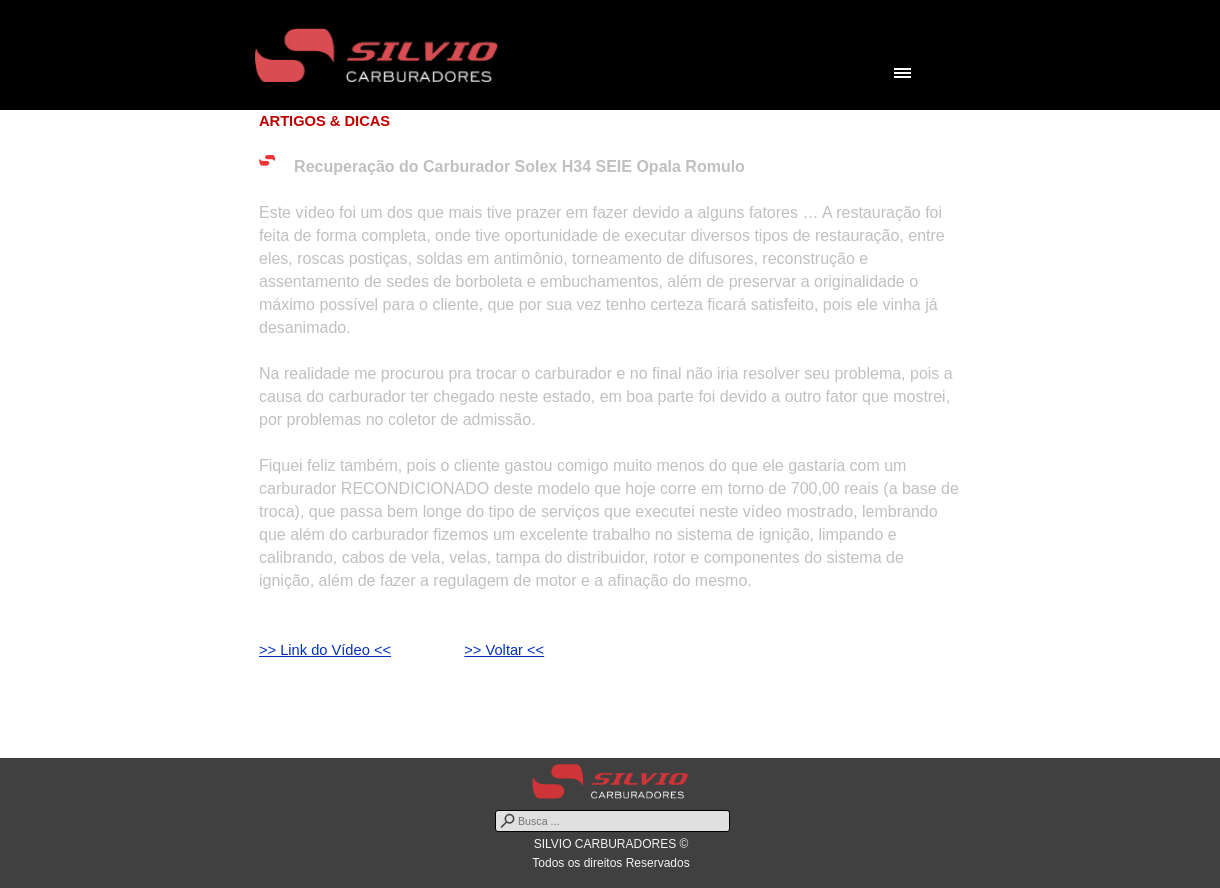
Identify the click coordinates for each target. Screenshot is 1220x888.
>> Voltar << (504, 650)
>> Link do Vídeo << (325, 650)
